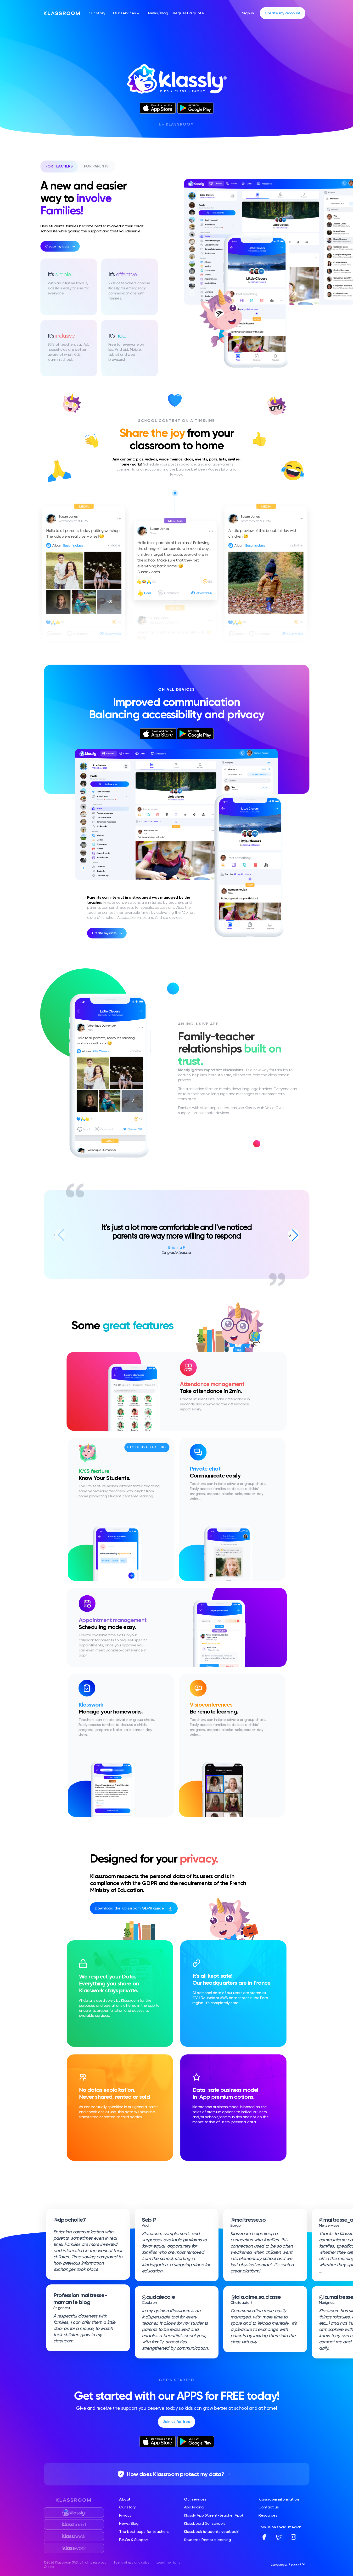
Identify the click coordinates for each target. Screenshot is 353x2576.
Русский (296, 2564)
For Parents (96, 166)
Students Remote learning (207, 2539)
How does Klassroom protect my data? (175, 2474)
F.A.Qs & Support (134, 2539)
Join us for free (176, 2421)
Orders (49, 2567)
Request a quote (188, 13)
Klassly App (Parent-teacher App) (213, 2515)
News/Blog (158, 13)
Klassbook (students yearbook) (211, 2531)
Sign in (248, 13)
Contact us (268, 2507)
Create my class (60, 246)
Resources (267, 2515)
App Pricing (194, 2507)
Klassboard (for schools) (205, 2523)
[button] (293, 1235)
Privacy (125, 2515)
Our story (97, 13)
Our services (126, 13)
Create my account (283, 13)
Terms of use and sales (131, 2562)
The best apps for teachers (144, 2531)
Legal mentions (168, 2562)
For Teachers (59, 166)
